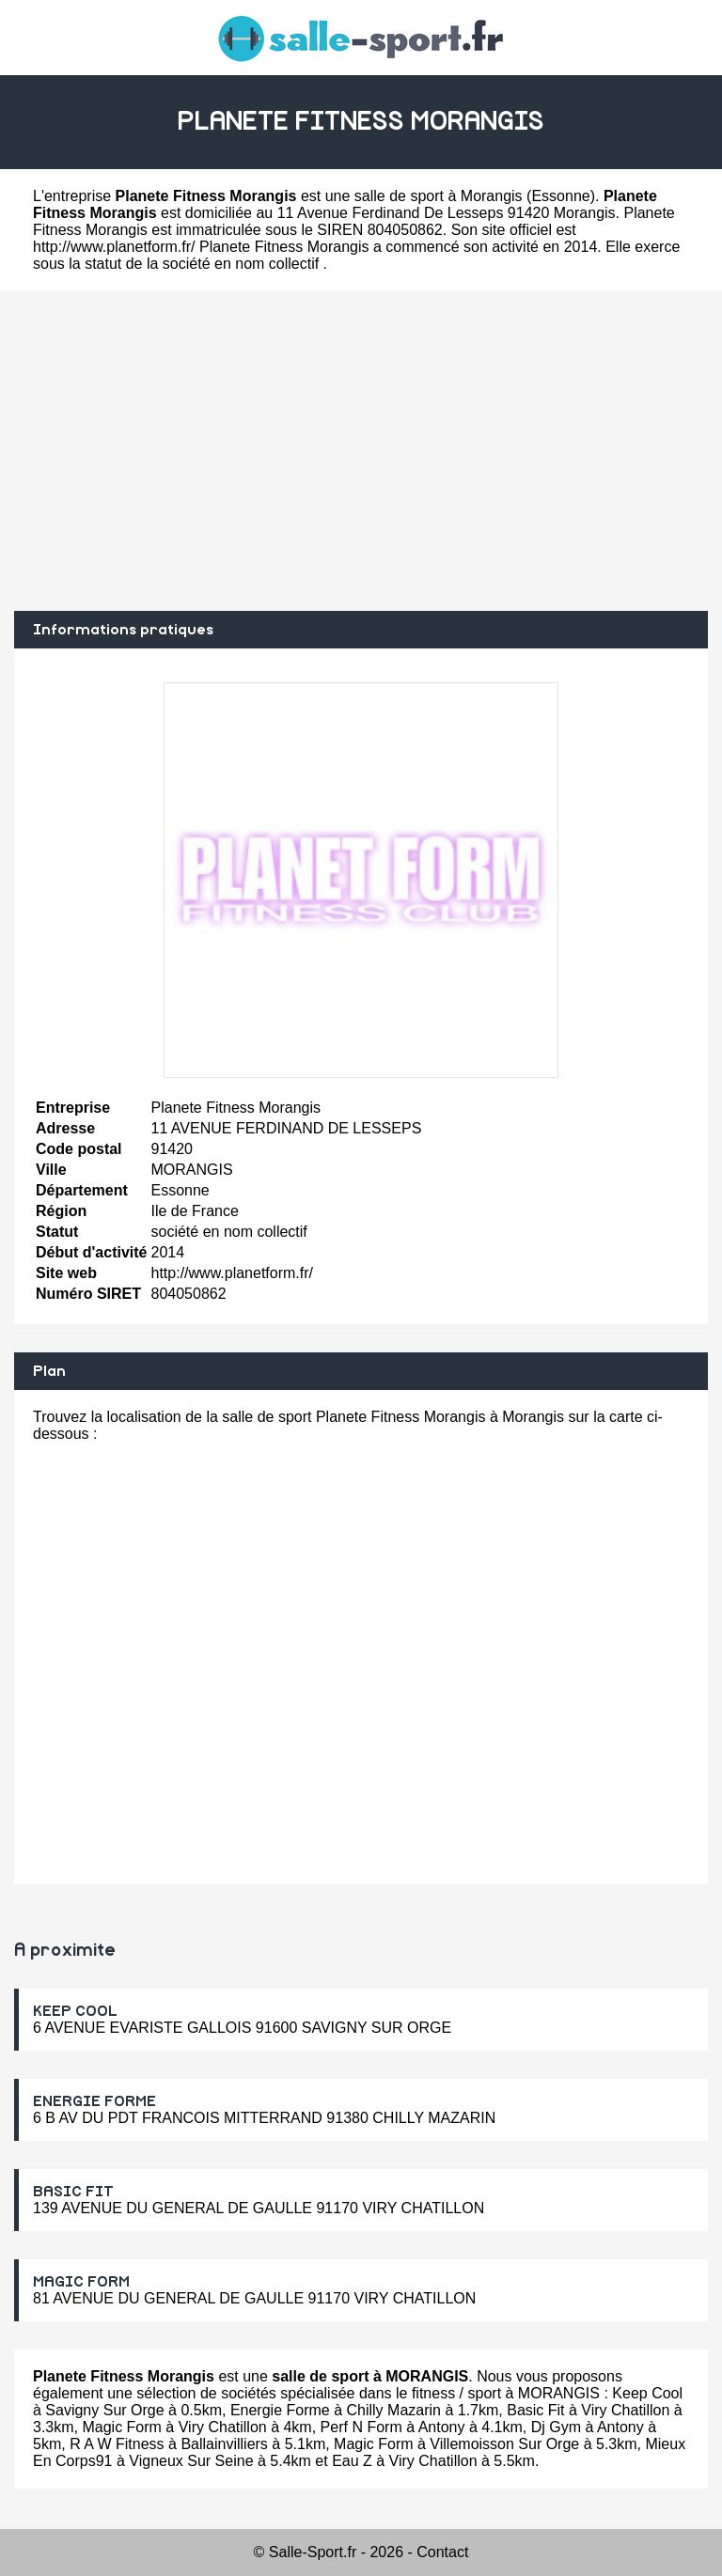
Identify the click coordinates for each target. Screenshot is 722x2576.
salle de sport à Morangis (438, 196)
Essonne (560, 196)
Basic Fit (535, 2410)
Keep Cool (647, 2393)
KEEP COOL (75, 2011)
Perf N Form (361, 2427)
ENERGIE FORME (94, 2101)
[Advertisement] (361, 451)
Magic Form (121, 2427)
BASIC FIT (73, 2191)
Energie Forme (280, 2410)
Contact (442, 2552)
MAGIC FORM (81, 2281)
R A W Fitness (117, 2444)
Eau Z (352, 2461)
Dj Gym (556, 2427)
